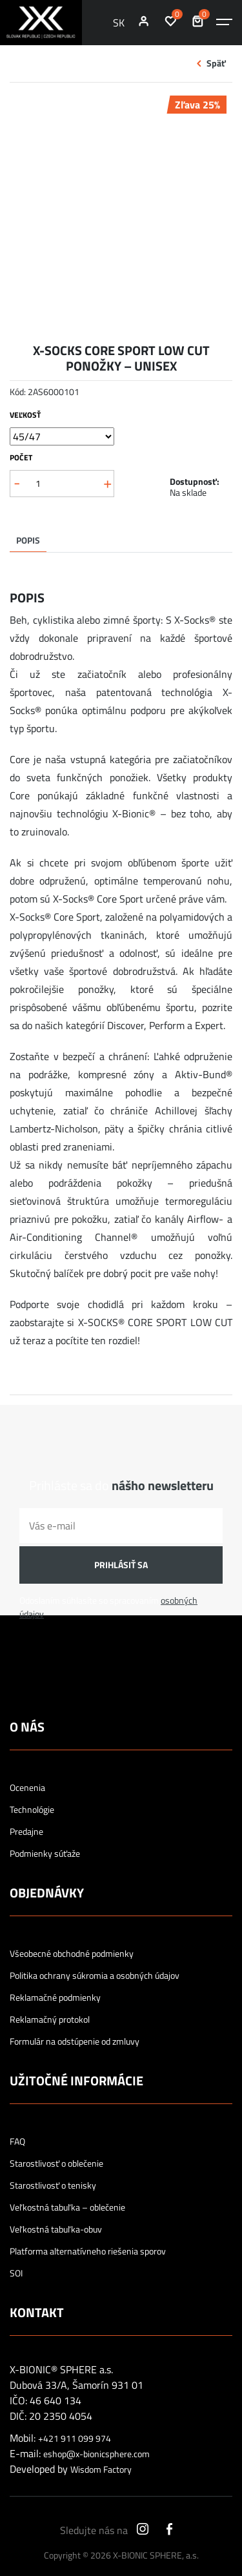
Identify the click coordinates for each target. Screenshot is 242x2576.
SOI (16, 2273)
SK (119, 22)
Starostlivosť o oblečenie (56, 2163)
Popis (28, 540)
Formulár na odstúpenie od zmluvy (74, 2041)
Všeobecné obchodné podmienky (72, 1953)
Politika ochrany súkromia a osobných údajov (94, 1975)
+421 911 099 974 (74, 2438)
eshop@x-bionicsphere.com (96, 2454)
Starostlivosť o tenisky (53, 2185)
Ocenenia (27, 1788)
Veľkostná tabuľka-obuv (56, 2229)
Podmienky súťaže (45, 1853)
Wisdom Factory (101, 2469)
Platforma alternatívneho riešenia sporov (88, 2251)
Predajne (26, 1831)
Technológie (32, 1809)
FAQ (17, 2141)
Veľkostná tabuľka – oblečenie (67, 2207)
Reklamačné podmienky (55, 1997)
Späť (216, 63)
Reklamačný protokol (50, 2019)
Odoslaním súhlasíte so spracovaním (108, 1606)
